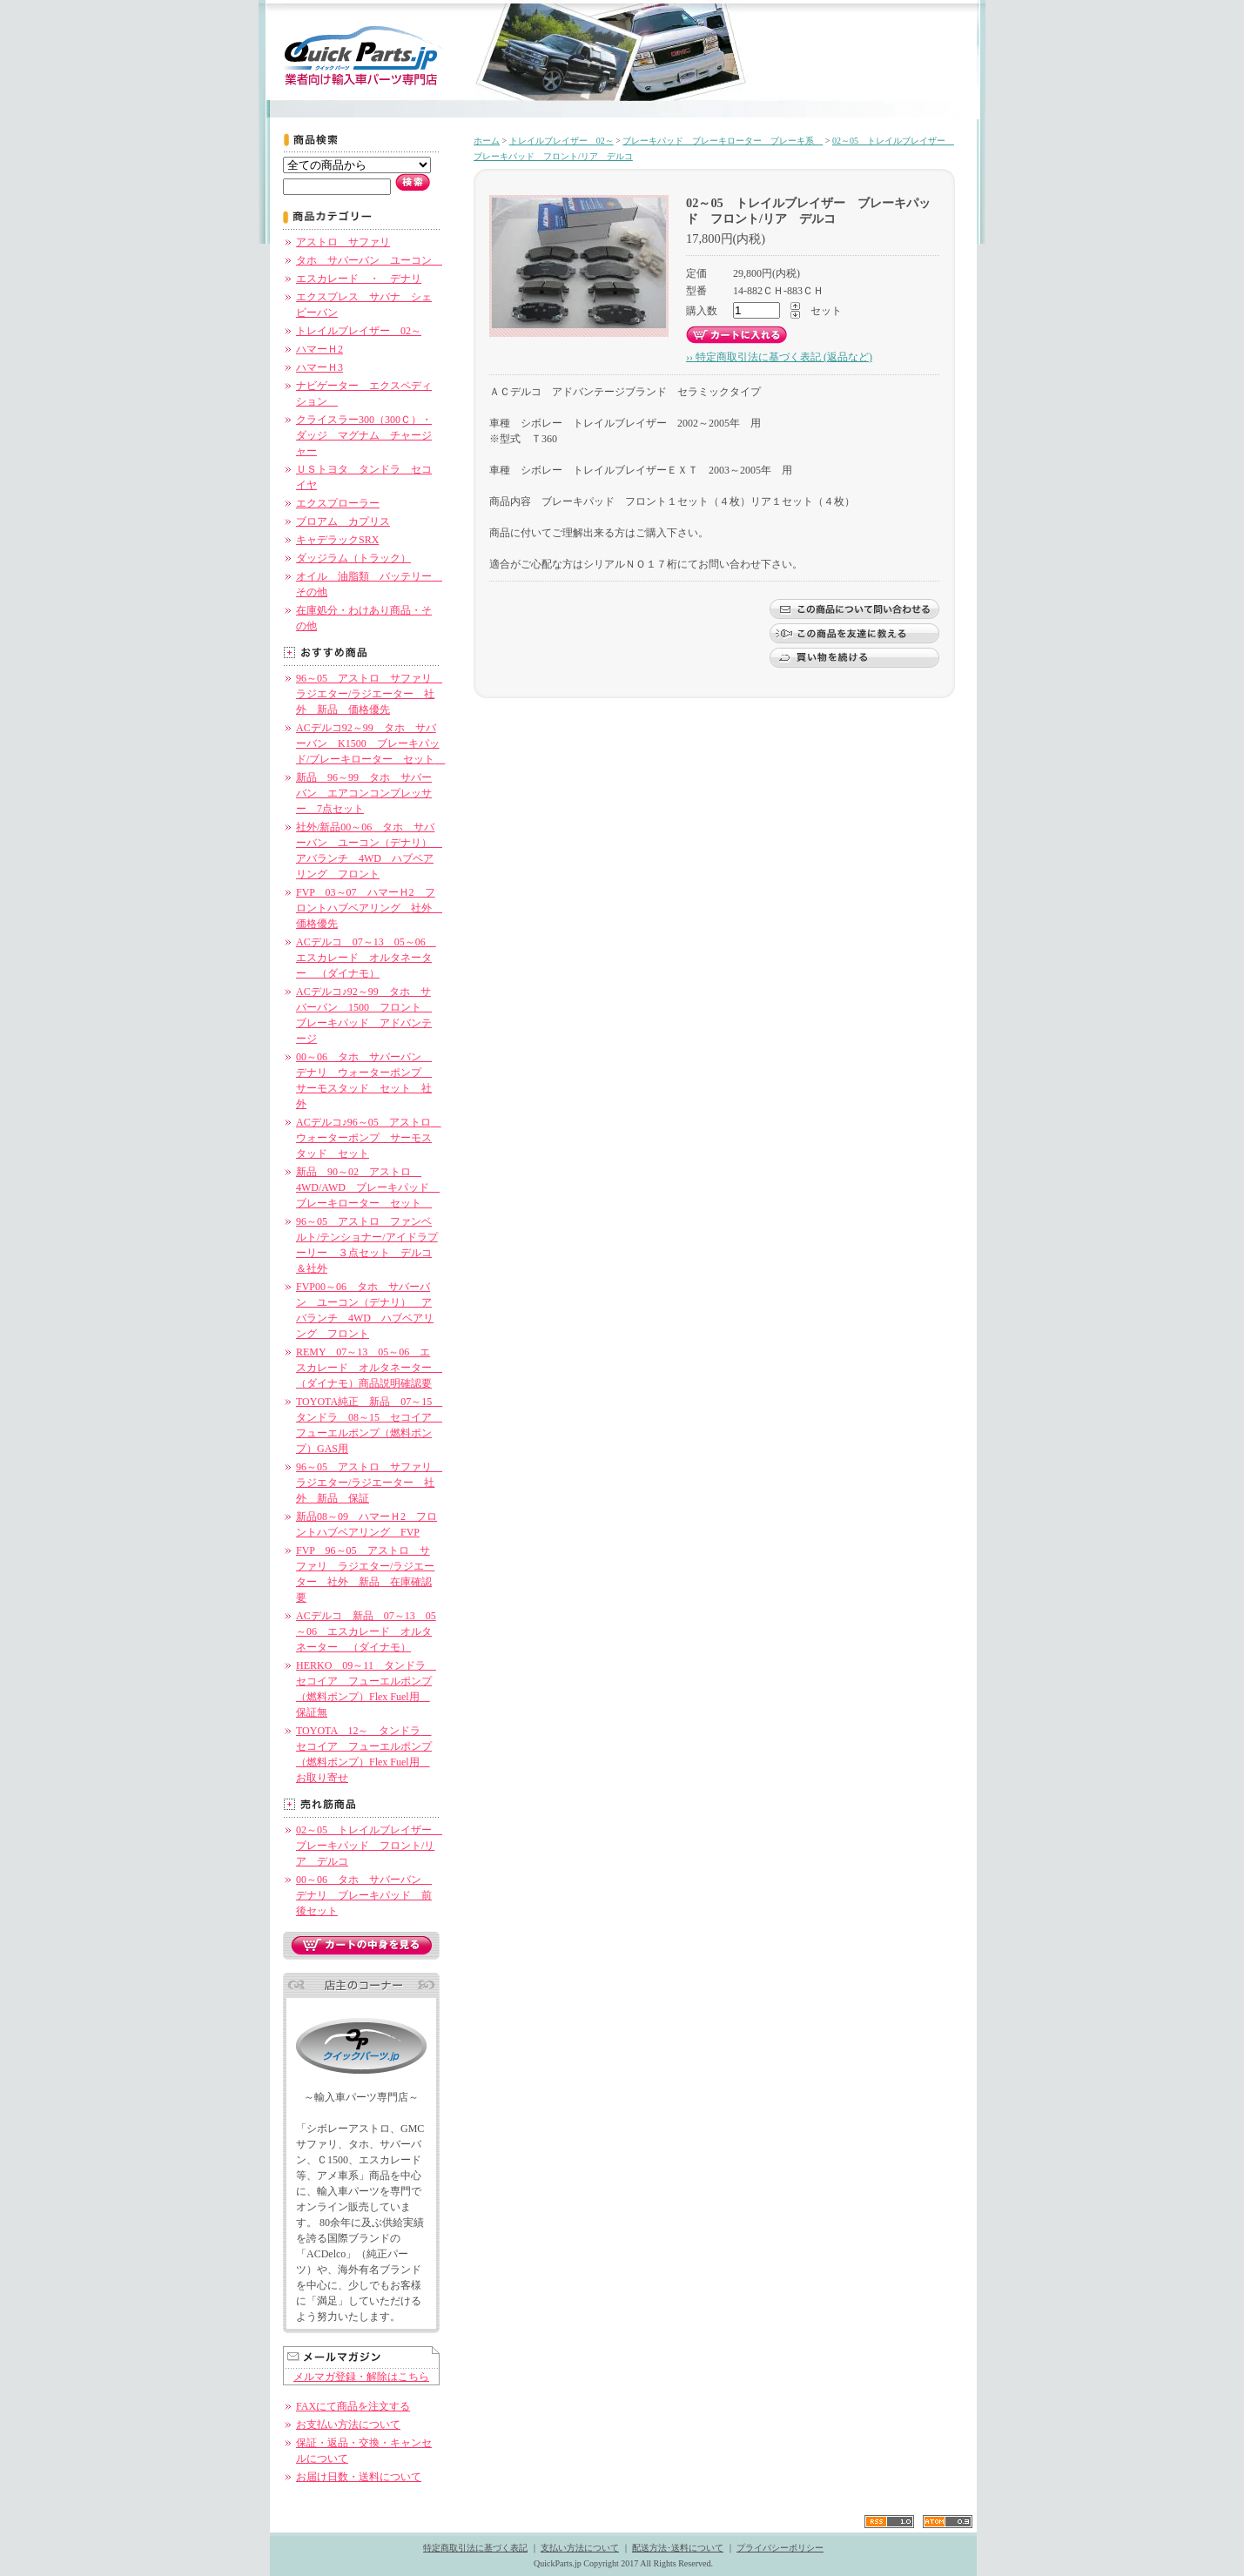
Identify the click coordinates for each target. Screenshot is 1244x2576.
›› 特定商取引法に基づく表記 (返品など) (779, 357)
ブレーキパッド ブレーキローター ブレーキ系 (722, 140)
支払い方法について (580, 2547)
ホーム (487, 140)
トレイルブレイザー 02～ (358, 331)
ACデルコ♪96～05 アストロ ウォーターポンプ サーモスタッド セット (368, 1138)
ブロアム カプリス (343, 521)
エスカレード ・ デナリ (358, 278)
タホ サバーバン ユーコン (369, 260)
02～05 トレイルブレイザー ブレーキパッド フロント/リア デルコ (369, 1845)
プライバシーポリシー (780, 2547)
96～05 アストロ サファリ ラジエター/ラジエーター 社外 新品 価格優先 (369, 694)
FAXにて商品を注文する (353, 2406)
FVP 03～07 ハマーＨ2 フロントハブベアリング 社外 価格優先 (369, 908)
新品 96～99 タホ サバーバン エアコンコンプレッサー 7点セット (364, 793)
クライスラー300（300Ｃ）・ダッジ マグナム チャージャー (364, 435)
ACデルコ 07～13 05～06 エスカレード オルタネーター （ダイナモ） (366, 957)
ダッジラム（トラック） (353, 558)
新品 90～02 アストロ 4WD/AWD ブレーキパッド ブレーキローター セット (368, 1187)
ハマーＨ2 (319, 349)
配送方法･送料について (677, 2547)
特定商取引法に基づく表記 (475, 2547)
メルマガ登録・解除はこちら (361, 2377)
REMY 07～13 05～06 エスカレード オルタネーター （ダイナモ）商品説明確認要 (369, 1367)
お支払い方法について (348, 2424)
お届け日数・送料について (358, 2477)
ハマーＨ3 (319, 367)
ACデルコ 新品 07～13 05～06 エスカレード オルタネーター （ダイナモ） (366, 1631)
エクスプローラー (338, 503)
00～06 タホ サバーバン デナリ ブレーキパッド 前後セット (364, 1895)
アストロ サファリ (343, 242)
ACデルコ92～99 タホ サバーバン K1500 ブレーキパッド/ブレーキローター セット (370, 743)
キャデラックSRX (337, 540)
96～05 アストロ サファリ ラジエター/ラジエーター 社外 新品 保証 (369, 1482)
